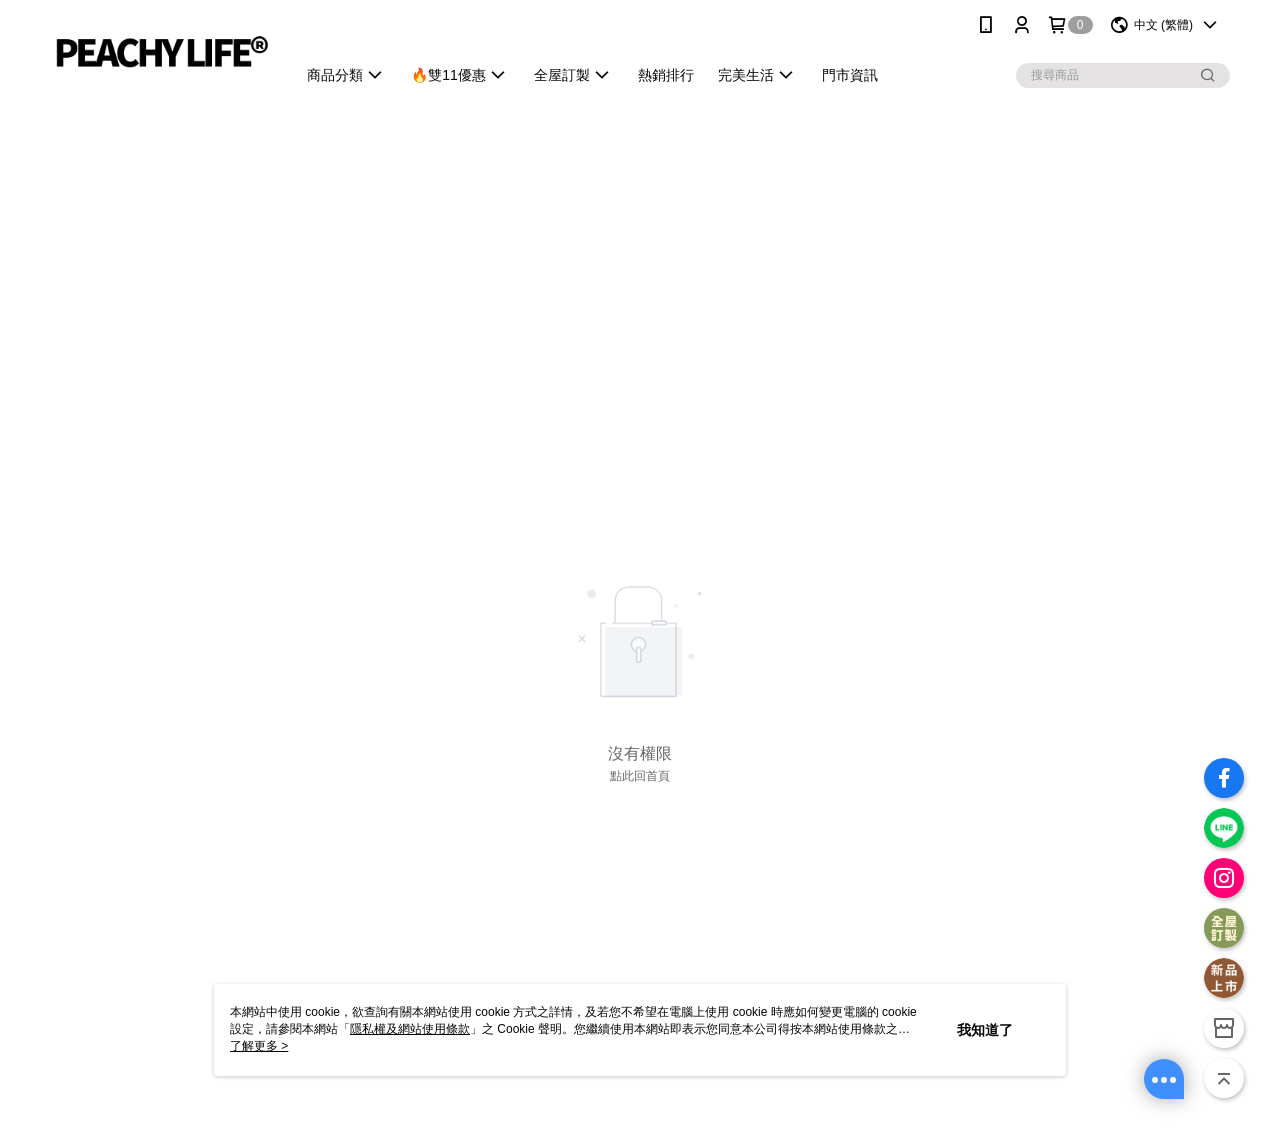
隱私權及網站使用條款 (410, 1029)
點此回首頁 (640, 776)
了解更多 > (259, 1046)
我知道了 (985, 1030)
